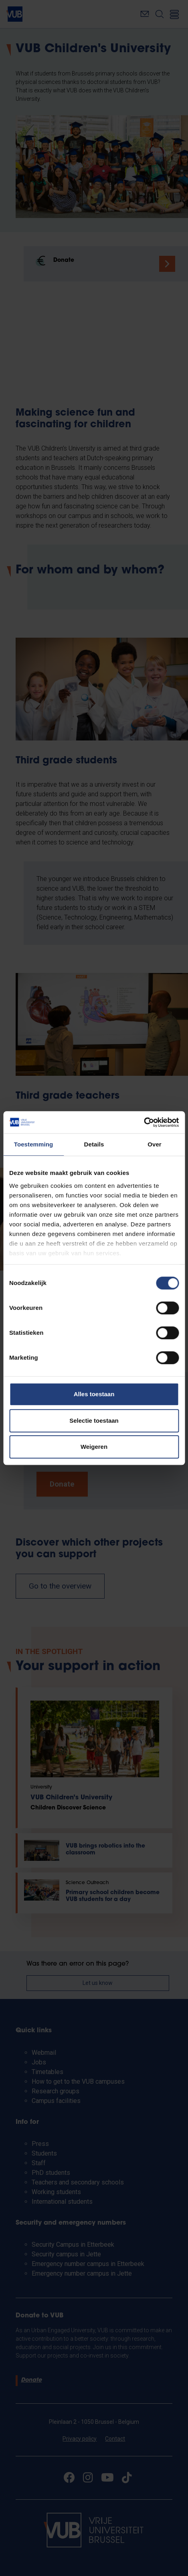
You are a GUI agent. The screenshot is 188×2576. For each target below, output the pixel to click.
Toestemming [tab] (33, 1144)
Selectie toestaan (94, 1420)
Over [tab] (155, 1144)
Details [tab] (94, 1144)
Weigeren (94, 1446)
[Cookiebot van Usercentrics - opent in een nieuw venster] (144, 1122)
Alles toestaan (94, 1394)
